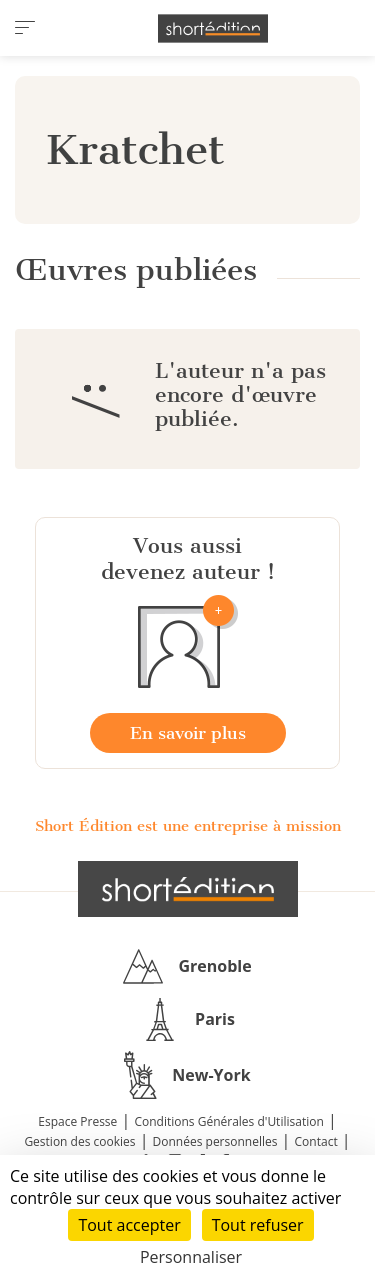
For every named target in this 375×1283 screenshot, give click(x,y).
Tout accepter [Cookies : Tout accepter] (129, 1225)
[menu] (25, 28)
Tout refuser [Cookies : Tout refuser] (258, 1225)
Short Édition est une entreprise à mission (188, 826)
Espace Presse (77, 1121)
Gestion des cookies (79, 1141)
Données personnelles (215, 1141)
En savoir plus (188, 733)
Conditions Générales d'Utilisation (228, 1121)
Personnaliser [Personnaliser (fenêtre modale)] (191, 1257)
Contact (316, 1141)
